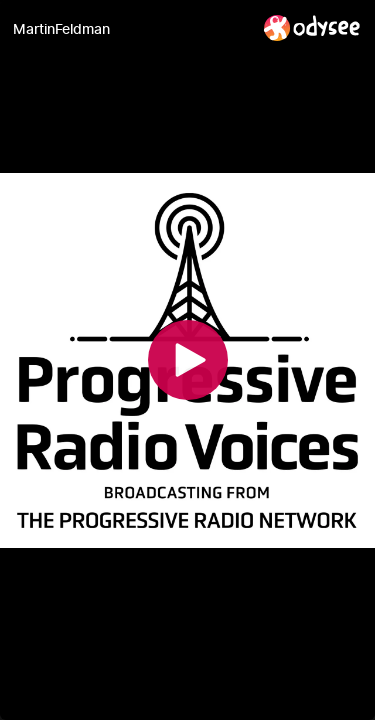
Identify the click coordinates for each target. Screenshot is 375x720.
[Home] (312, 27)
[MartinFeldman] (130, 29)
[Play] (188, 360)
